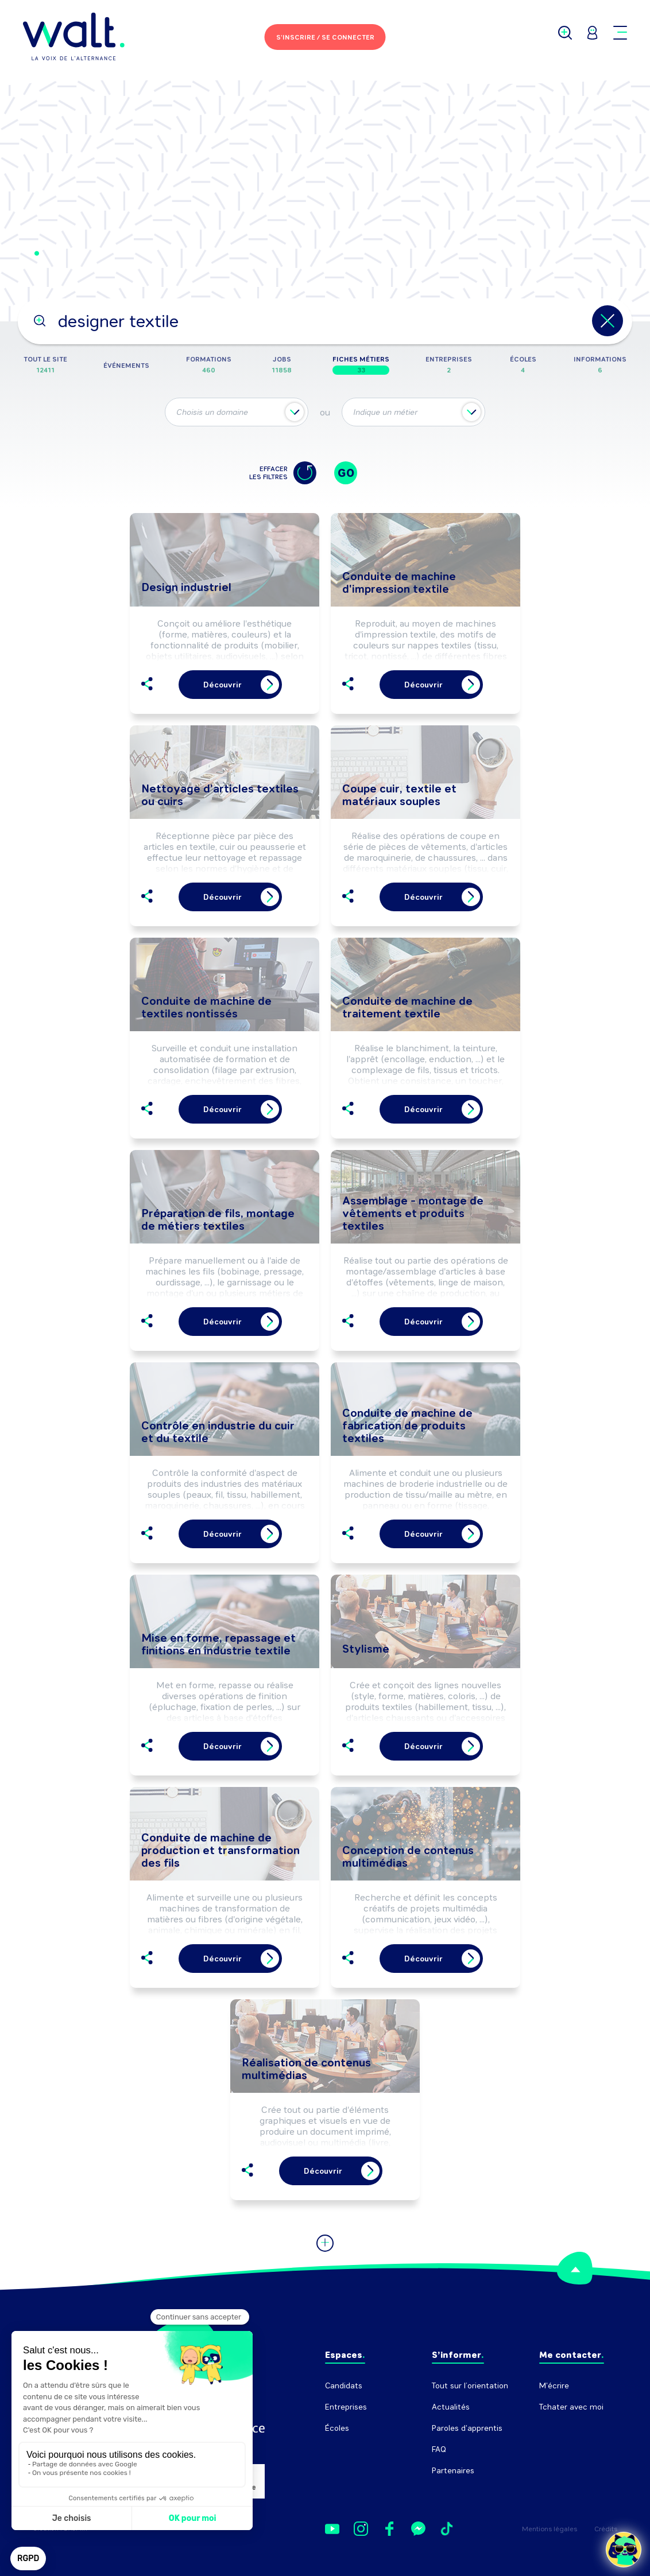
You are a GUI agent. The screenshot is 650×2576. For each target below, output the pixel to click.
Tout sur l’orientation (470, 2386)
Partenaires (453, 2471)
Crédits (605, 2529)
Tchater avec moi (571, 2407)
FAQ (439, 2449)
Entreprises (346, 2407)
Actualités (451, 2407)
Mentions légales (549, 2529)
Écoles (337, 2428)
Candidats (343, 2386)
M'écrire (554, 2386)
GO (346, 473)
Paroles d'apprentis (467, 2428)
